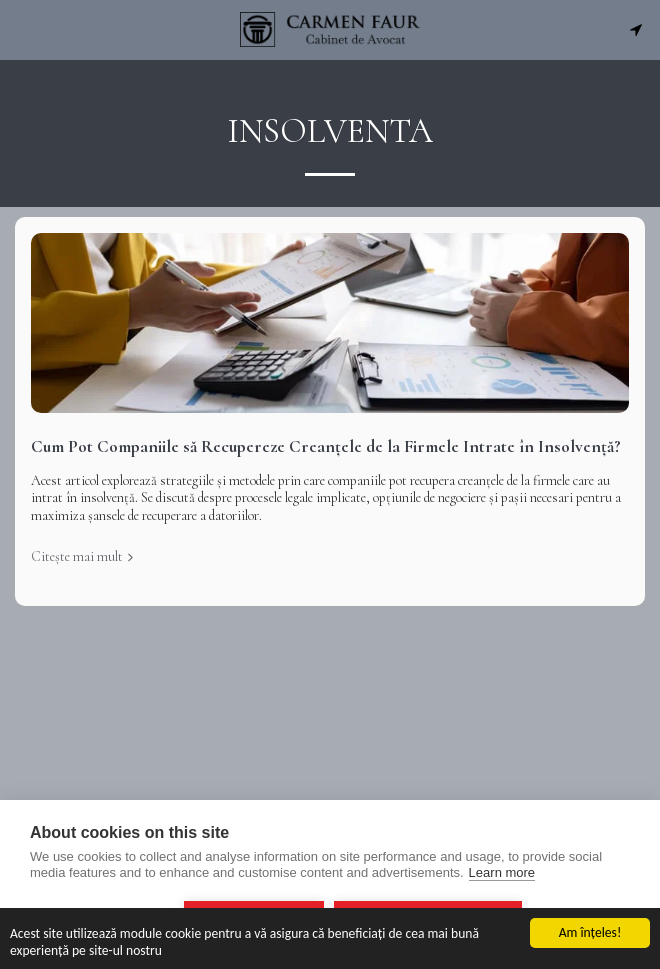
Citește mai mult (84, 556)
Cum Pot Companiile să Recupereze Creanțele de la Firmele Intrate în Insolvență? (326, 446)
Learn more (502, 872)
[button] (22, 29)
